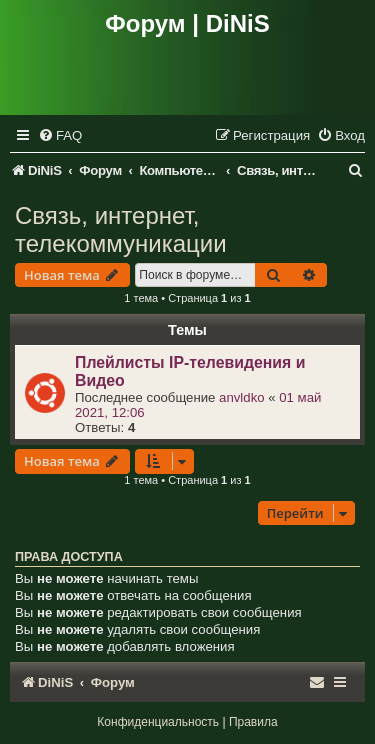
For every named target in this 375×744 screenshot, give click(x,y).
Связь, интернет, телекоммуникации (121, 229)
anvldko (241, 397)
